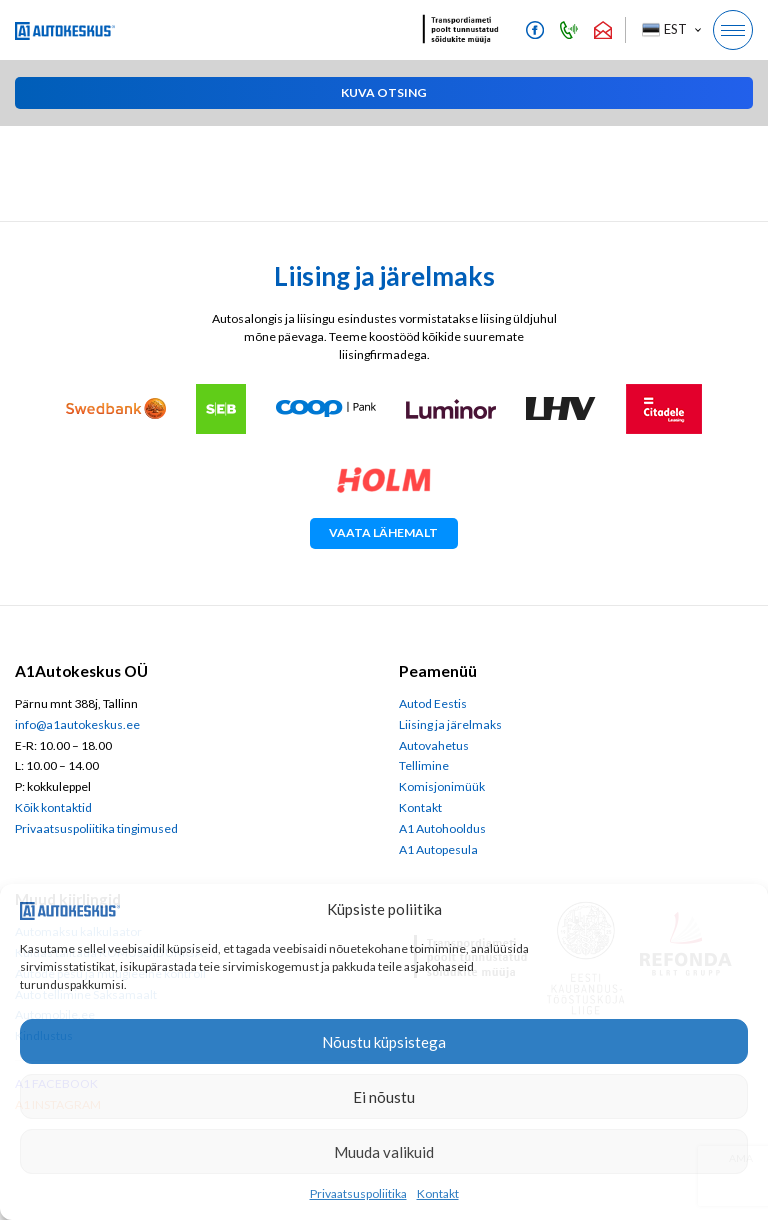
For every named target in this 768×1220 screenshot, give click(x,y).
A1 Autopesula (438, 849)
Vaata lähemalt (383, 532)
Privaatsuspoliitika (358, 1193)
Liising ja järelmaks (450, 724)
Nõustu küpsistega (384, 1042)
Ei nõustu (384, 1097)
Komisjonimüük (442, 786)
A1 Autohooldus (442, 828)
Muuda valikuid (384, 1152)
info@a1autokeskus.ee (77, 724)
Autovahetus (434, 745)
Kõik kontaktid (53, 807)
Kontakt (438, 1193)
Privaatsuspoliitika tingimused (96, 828)
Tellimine (424, 765)
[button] (670, 30)
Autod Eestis (433, 703)
